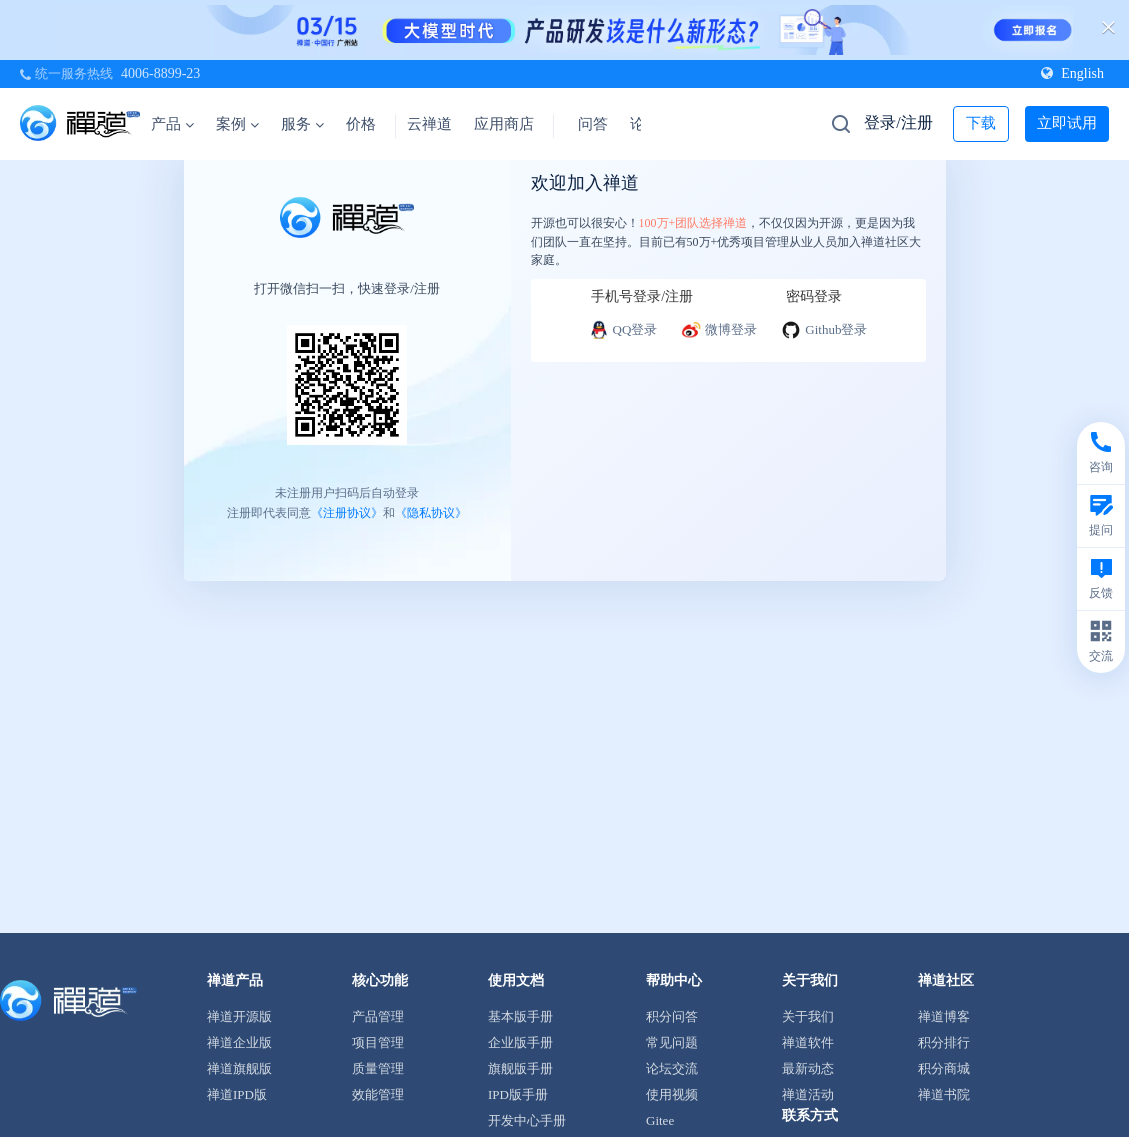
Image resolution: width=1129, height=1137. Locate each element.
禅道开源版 (239, 1016)
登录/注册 (898, 122)
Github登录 (824, 330)
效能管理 (378, 1094)
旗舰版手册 (520, 1068)
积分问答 (672, 1016)
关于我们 (808, 1016)
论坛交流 (672, 1068)
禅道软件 (808, 1042)
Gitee (660, 1120)
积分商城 (944, 1068)
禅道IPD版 (237, 1094)
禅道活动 (808, 1094)
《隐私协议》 (431, 512)
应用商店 (504, 124)
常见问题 (672, 1042)
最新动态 (808, 1068)
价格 (361, 124)
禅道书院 (944, 1094)
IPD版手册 (518, 1094)
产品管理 (378, 1016)
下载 (981, 123)
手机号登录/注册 (642, 296)
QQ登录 (623, 330)
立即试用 (1067, 123)
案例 (237, 124)
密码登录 (814, 296)
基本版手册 (520, 1016)
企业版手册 (520, 1042)
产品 (172, 124)
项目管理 (378, 1042)
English (1072, 73)
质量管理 (378, 1068)
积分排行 (944, 1042)
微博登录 (719, 330)
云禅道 (429, 124)
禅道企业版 (239, 1042)
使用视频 (672, 1094)
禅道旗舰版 (239, 1068)
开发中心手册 (527, 1120)
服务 (302, 124)
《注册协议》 (347, 512)
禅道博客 (944, 1016)
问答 (593, 124)
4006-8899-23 (160, 73)
